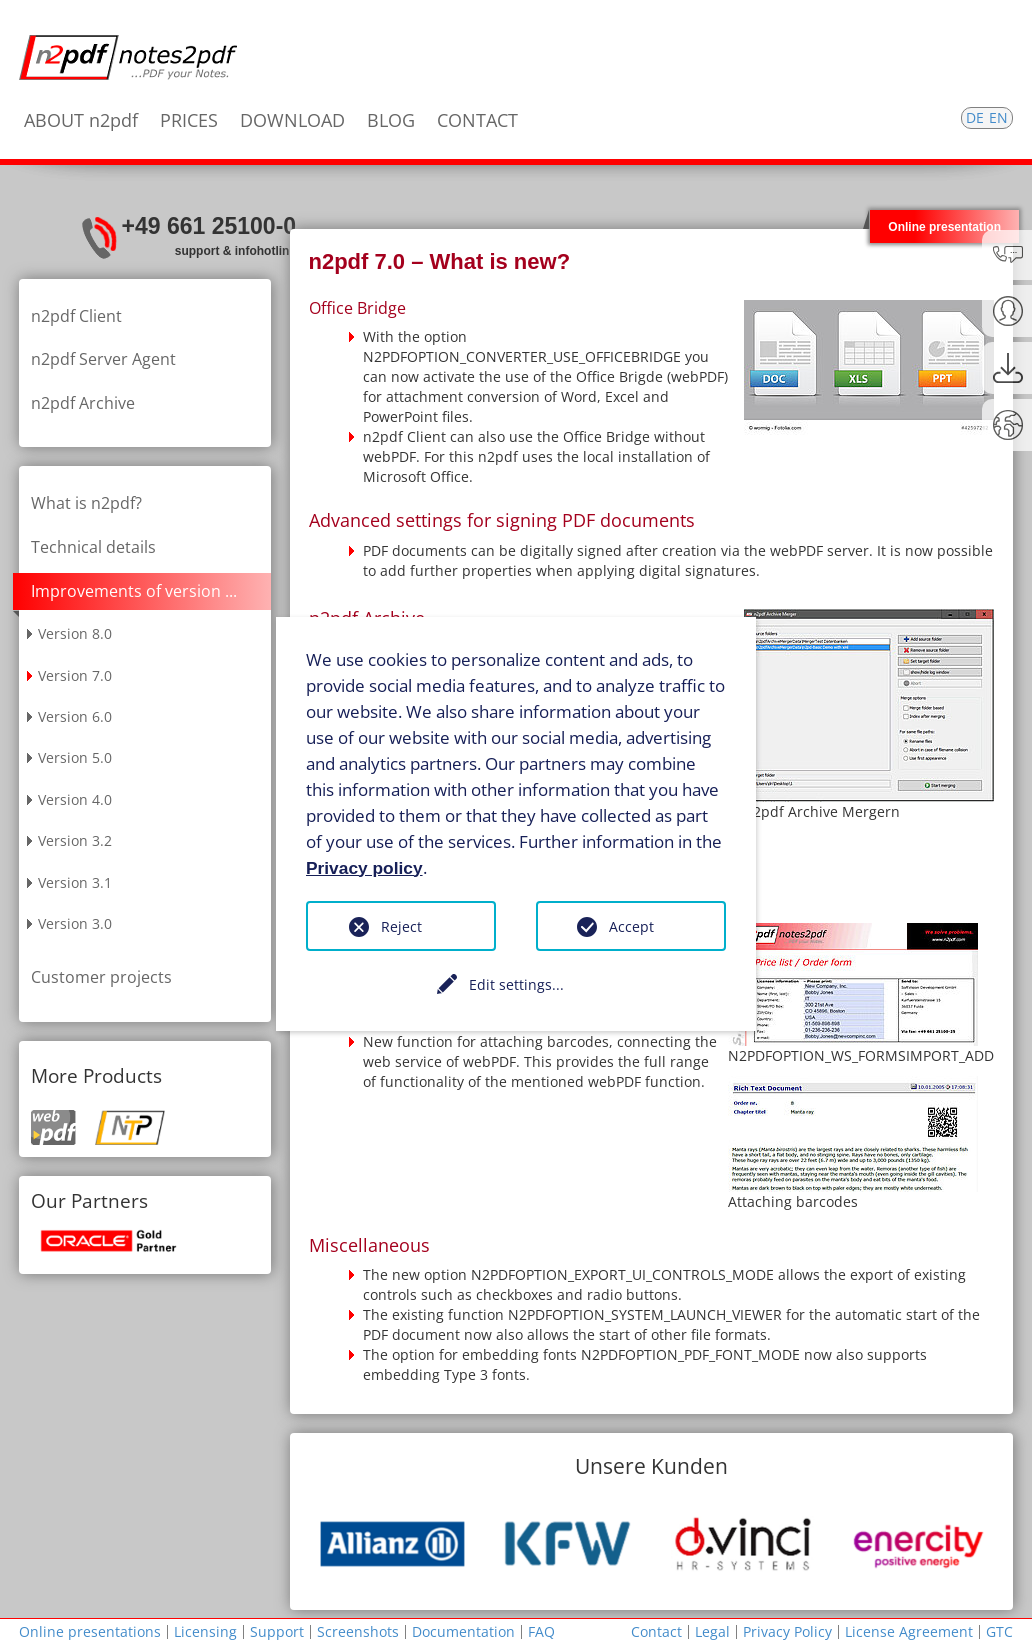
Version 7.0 (75, 675)
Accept (631, 926)
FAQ (541, 1631)
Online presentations (90, 1631)
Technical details (93, 547)
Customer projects (101, 977)
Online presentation (944, 226)
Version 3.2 (75, 840)
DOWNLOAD (292, 120)
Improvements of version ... (134, 591)
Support (277, 1631)
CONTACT (477, 120)
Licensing (205, 1631)
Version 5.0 (75, 757)
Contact (656, 1631)
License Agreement (909, 1631)
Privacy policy (364, 867)
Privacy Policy (787, 1631)
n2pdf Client (76, 316)
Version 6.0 (75, 716)
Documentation (463, 1631)
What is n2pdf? (86, 503)
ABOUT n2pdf (81, 120)
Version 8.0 (75, 633)
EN (998, 117)
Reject (401, 926)
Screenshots (358, 1631)
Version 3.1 (75, 882)
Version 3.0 (75, 923)
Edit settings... (516, 984)
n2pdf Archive (83, 403)
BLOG (391, 120)
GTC (999, 1631)
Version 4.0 (75, 799)
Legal (712, 1631)
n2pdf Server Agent (103, 359)
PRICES (189, 120)
